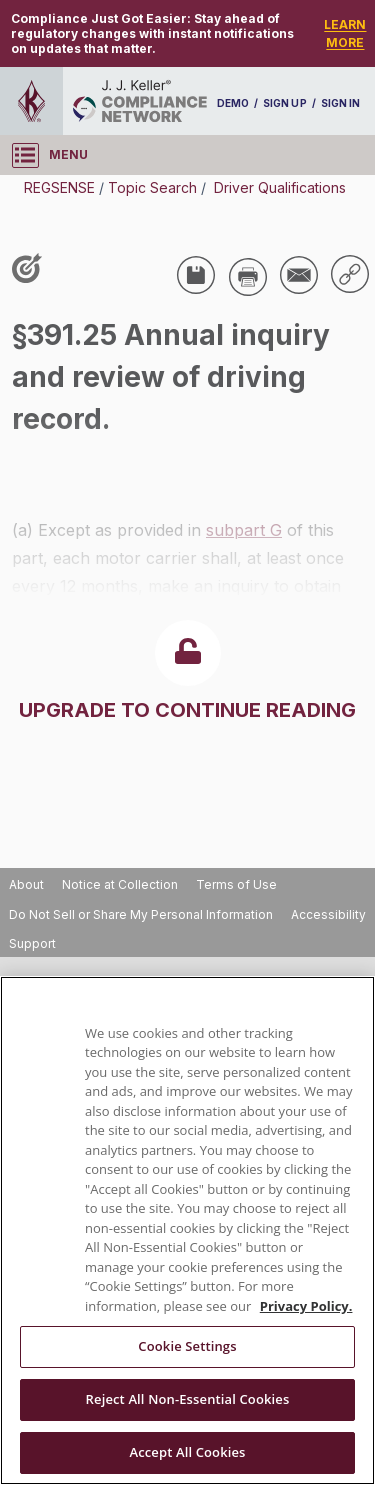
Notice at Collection (120, 884)
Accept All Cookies (187, 1452)
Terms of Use (236, 884)
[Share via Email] (299, 275)
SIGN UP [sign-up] (284, 103)
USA (42, 455)
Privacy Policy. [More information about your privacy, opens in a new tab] (306, 1306)
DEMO (233, 103)
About (26, 884)
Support (32, 943)
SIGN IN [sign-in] (340, 103)
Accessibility (328, 914)
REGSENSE (59, 187)
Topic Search (152, 187)
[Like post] (31, 270)
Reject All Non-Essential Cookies (188, 1399)
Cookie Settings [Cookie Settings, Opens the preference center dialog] (187, 1346)
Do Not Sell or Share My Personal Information (141, 914)
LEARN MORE (345, 33)
